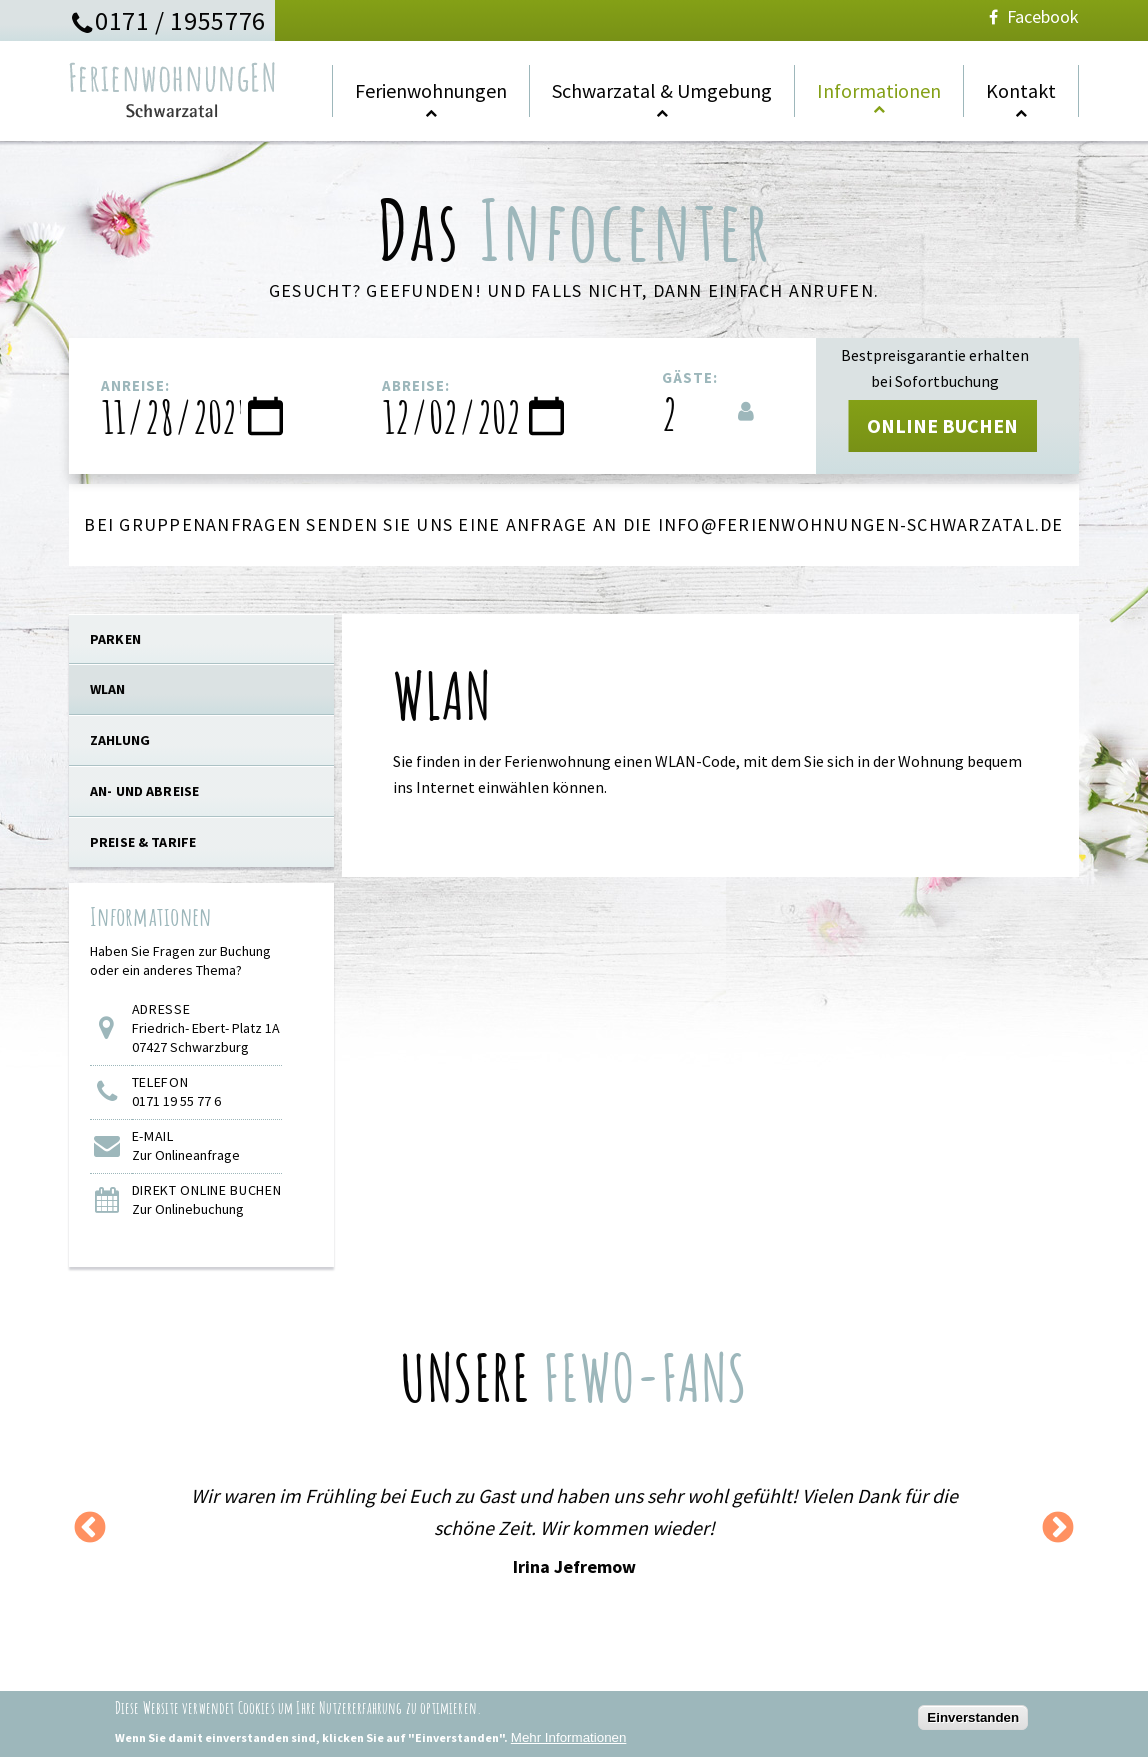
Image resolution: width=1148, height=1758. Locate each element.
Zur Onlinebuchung (188, 1209)
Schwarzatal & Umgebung (662, 90)
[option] (574, 1530)
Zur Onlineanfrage (186, 1155)
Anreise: (135, 385)
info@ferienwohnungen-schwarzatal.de (861, 524)
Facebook (1032, 16)
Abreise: (416, 385)
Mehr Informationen (569, 1742)
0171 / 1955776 (180, 21)
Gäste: (690, 377)
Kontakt (1021, 90)
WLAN (108, 689)
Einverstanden (973, 1722)
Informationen (879, 90)
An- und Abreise (144, 791)
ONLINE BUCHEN (942, 425)
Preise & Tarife (143, 842)
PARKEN (115, 639)
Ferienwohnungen (431, 90)
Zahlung (120, 740)
